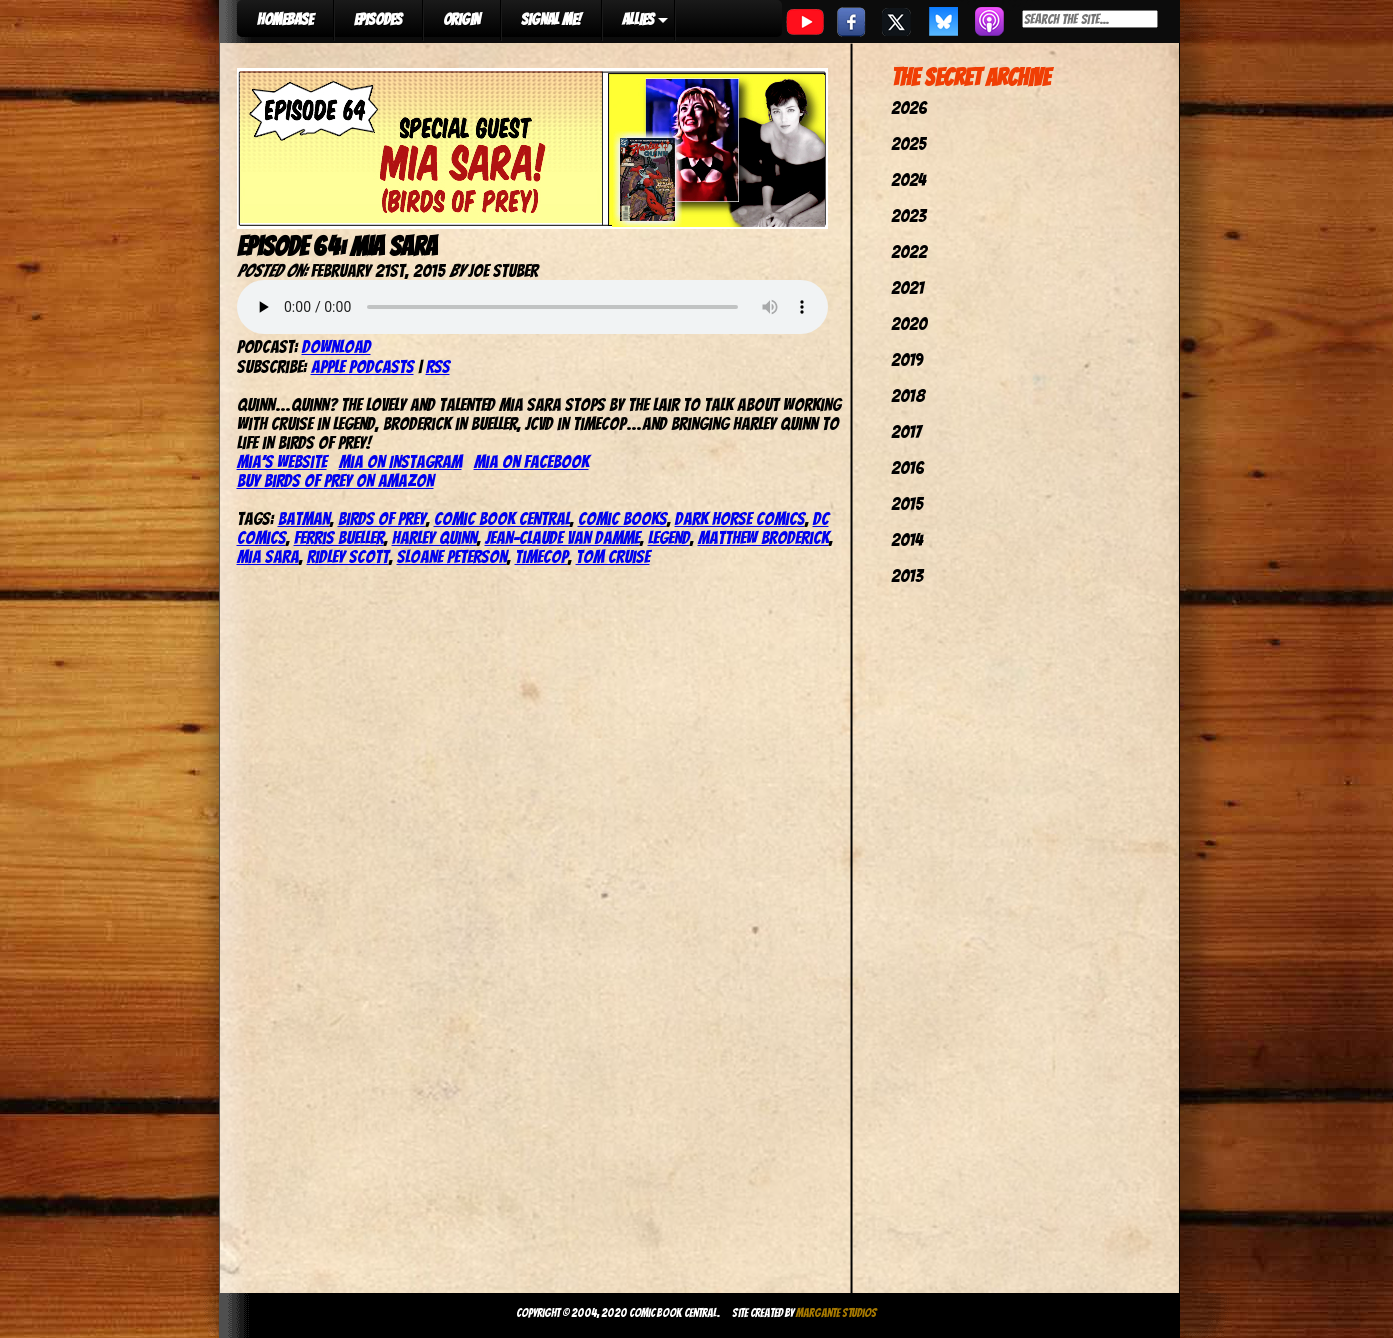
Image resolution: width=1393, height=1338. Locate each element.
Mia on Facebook (531, 461)
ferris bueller (339, 537)
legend (669, 537)
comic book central (502, 518)
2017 (906, 431)
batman (304, 518)
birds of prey (382, 518)
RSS (438, 366)
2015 (907, 503)
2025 (908, 143)
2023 (908, 215)
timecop (541, 556)
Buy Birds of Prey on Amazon (335, 480)
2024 (908, 179)
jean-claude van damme (562, 537)
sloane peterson (452, 556)
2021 (907, 287)
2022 (909, 251)
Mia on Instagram (400, 461)
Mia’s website (282, 461)
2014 (907, 539)
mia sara (268, 556)
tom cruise (613, 556)
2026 (909, 107)
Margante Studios (836, 1312)
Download (336, 346)
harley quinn (434, 537)
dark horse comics (740, 518)
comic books (622, 518)
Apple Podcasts (362, 366)
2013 (907, 575)
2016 (907, 467)
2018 (908, 395)
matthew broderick (763, 537)
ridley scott (348, 556)
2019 (907, 359)
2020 (909, 323)
